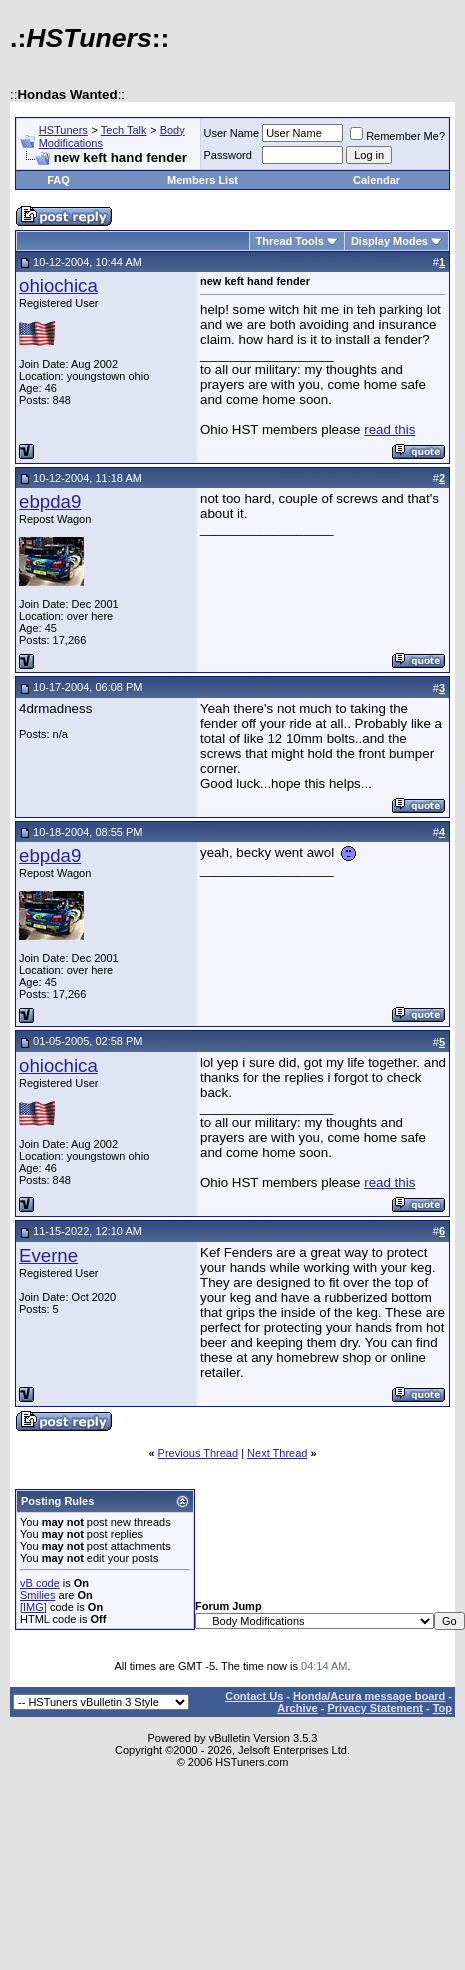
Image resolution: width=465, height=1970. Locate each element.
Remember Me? (397, 136)
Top (442, 1708)
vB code (40, 1583)
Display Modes (389, 241)
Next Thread (277, 1453)
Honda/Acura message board (369, 1696)
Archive (297, 1708)
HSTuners (63, 130)
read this (389, 429)
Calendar (376, 180)
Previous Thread (198, 1453)
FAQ (58, 180)
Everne (48, 1255)
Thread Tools (290, 241)
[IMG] (33, 1607)
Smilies (37, 1595)
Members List (202, 180)
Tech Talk (124, 130)
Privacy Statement (374, 1708)
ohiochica (58, 285)
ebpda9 (50, 501)
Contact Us (254, 1696)
